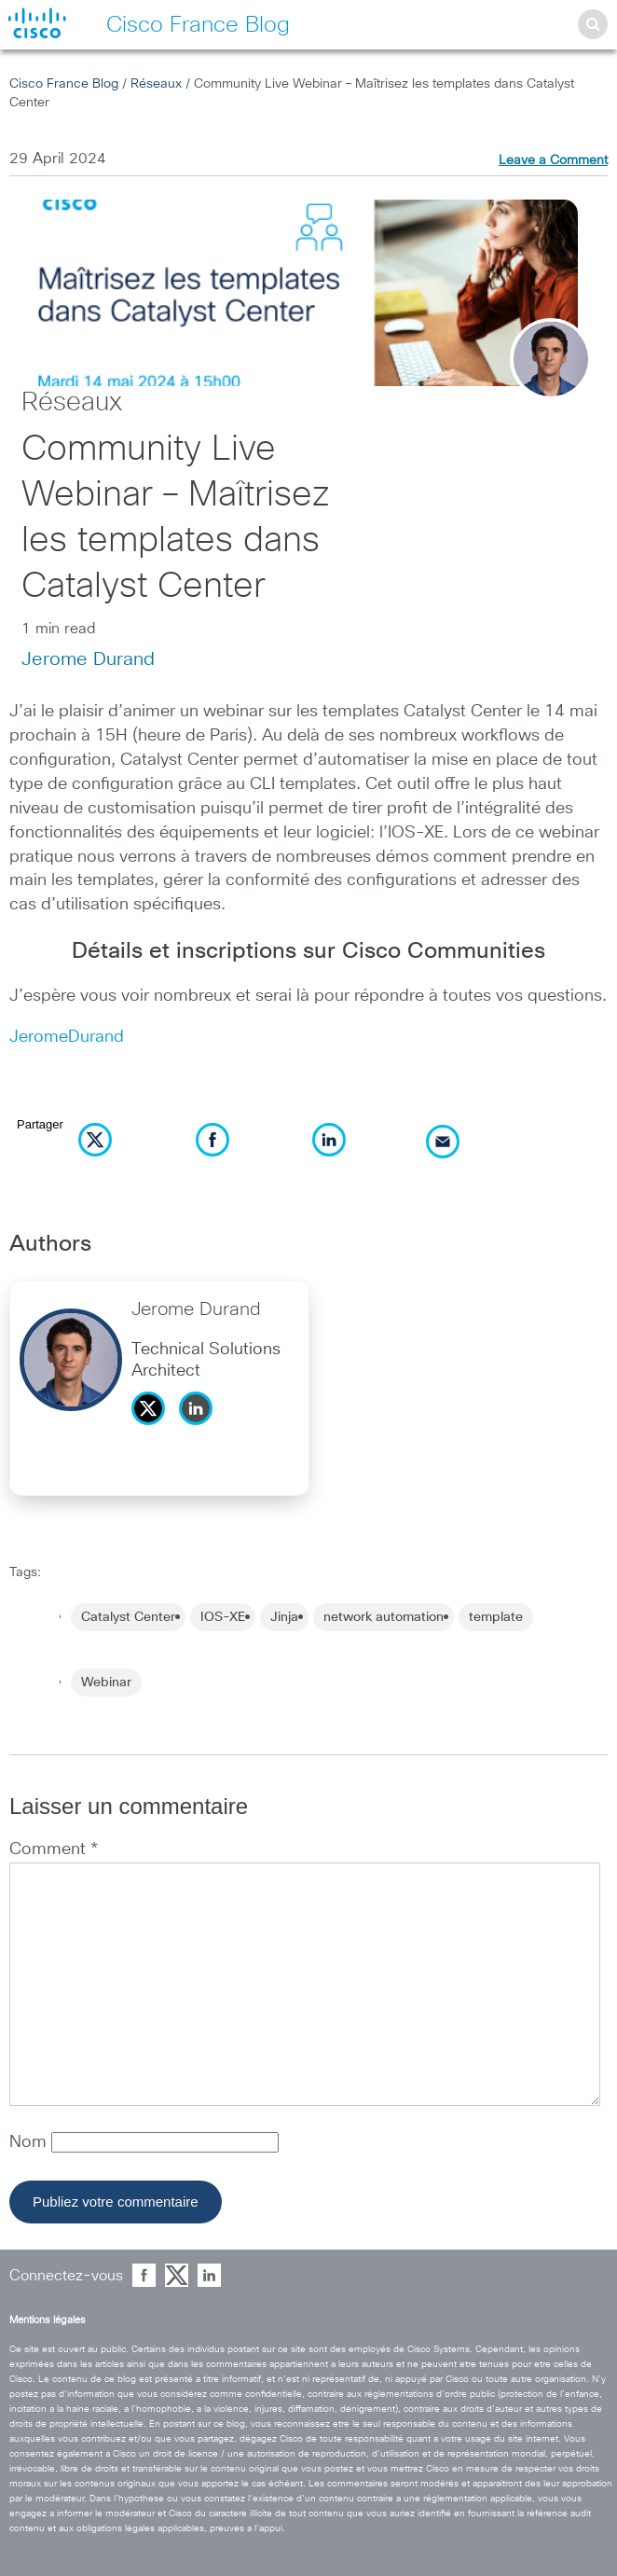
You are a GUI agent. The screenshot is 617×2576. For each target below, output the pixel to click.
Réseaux (156, 83)
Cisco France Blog (63, 83)
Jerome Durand (88, 659)
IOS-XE (222, 1617)
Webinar (106, 1682)
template (496, 1617)
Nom (30, 2142)
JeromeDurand (66, 1037)
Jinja (284, 1617)
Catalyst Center (128, 1617)
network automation (383, 1617)
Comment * (53, 1849)
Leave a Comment (553, 160)
